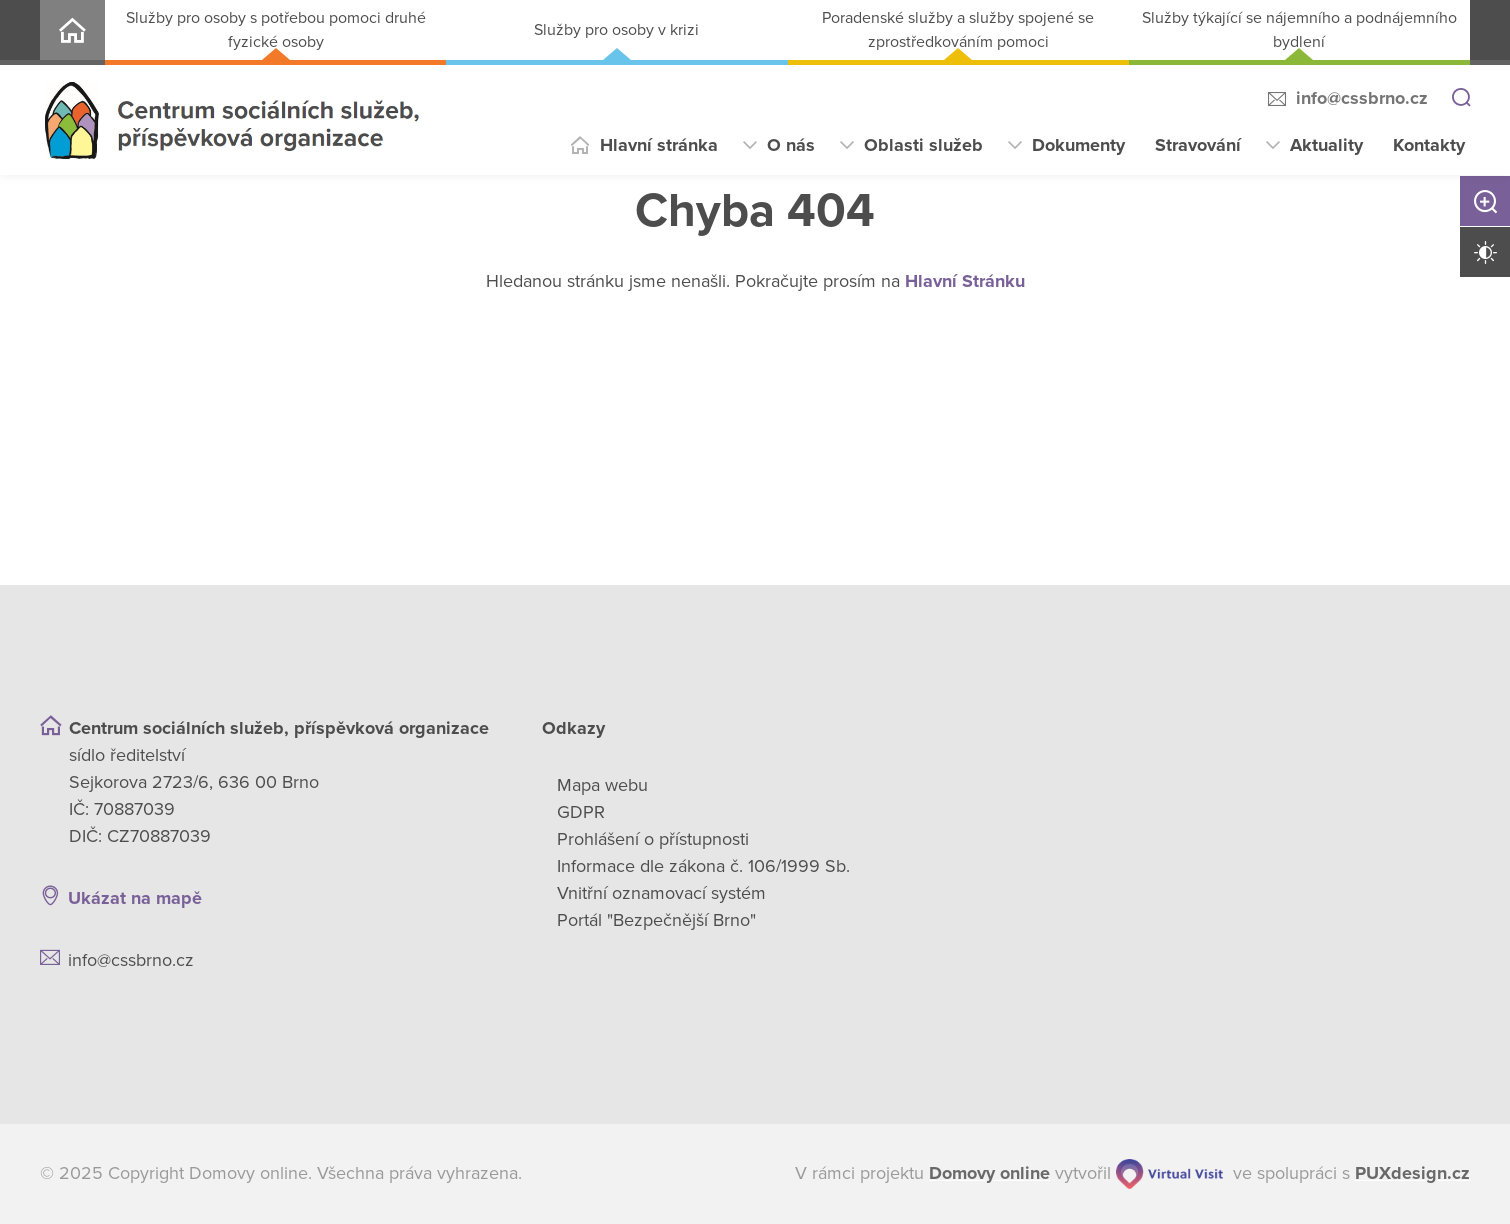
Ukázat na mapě (135, 898)
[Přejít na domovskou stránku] (232, 120)
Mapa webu (602, 785)
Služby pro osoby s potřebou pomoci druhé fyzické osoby (276, 30)
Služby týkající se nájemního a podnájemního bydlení (1299, 30)
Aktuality (1326, 145)
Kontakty (1429, 145)
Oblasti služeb (923, 145)
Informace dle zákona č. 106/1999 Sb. (703, 866)
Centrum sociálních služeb (72, 32)
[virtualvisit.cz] (1169, 1174)
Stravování (1198, 145)
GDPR (581, 812)
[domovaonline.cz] (989, 1173)
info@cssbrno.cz (1362, 98)
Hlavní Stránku (965, 281)
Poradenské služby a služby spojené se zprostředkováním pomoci (958, 30)
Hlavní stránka (659, 145)
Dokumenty (1078, 145)
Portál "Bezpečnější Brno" (656, 920)
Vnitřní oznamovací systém (661, 893)
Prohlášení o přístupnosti (653, 839)
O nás (791, 145)
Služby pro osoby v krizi (616, 30)
